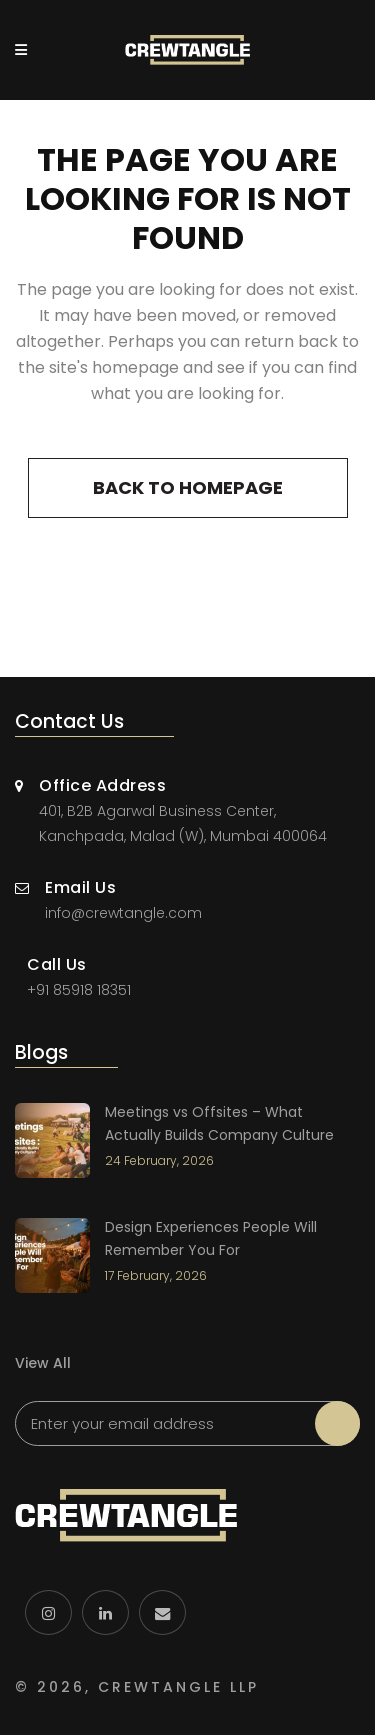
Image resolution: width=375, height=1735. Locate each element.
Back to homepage (188, 487)
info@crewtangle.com (123, 913)
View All (43, 1363)
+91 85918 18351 (79, 990)
